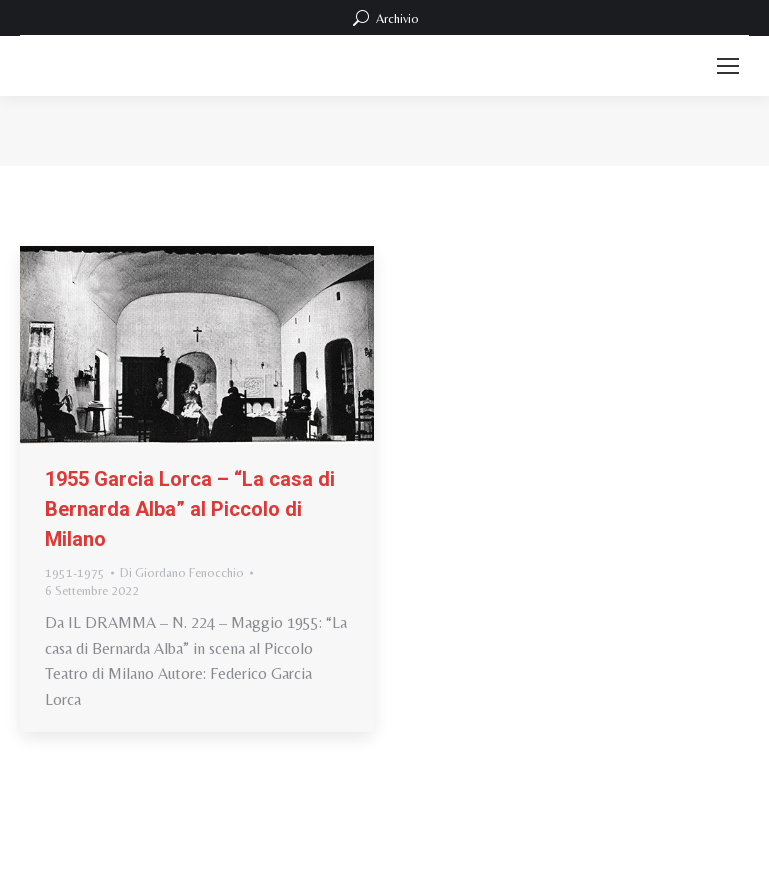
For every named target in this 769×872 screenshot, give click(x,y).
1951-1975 (75, 572)
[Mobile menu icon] (728, 66)
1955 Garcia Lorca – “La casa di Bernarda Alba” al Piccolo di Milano (190, 509)
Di (182, 572)
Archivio (384, 18)
